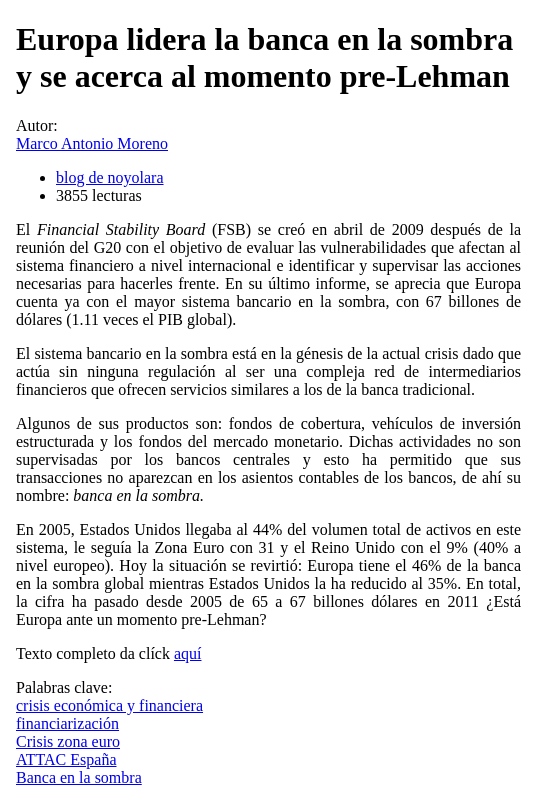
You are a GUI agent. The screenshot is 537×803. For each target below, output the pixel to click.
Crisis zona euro (68, 741)
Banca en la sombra (79, 777)
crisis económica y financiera (109, 705)
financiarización (67, 723)
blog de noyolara (110, 177)
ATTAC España (66, 759)
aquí (188, 653)
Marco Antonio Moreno (92, 143)
